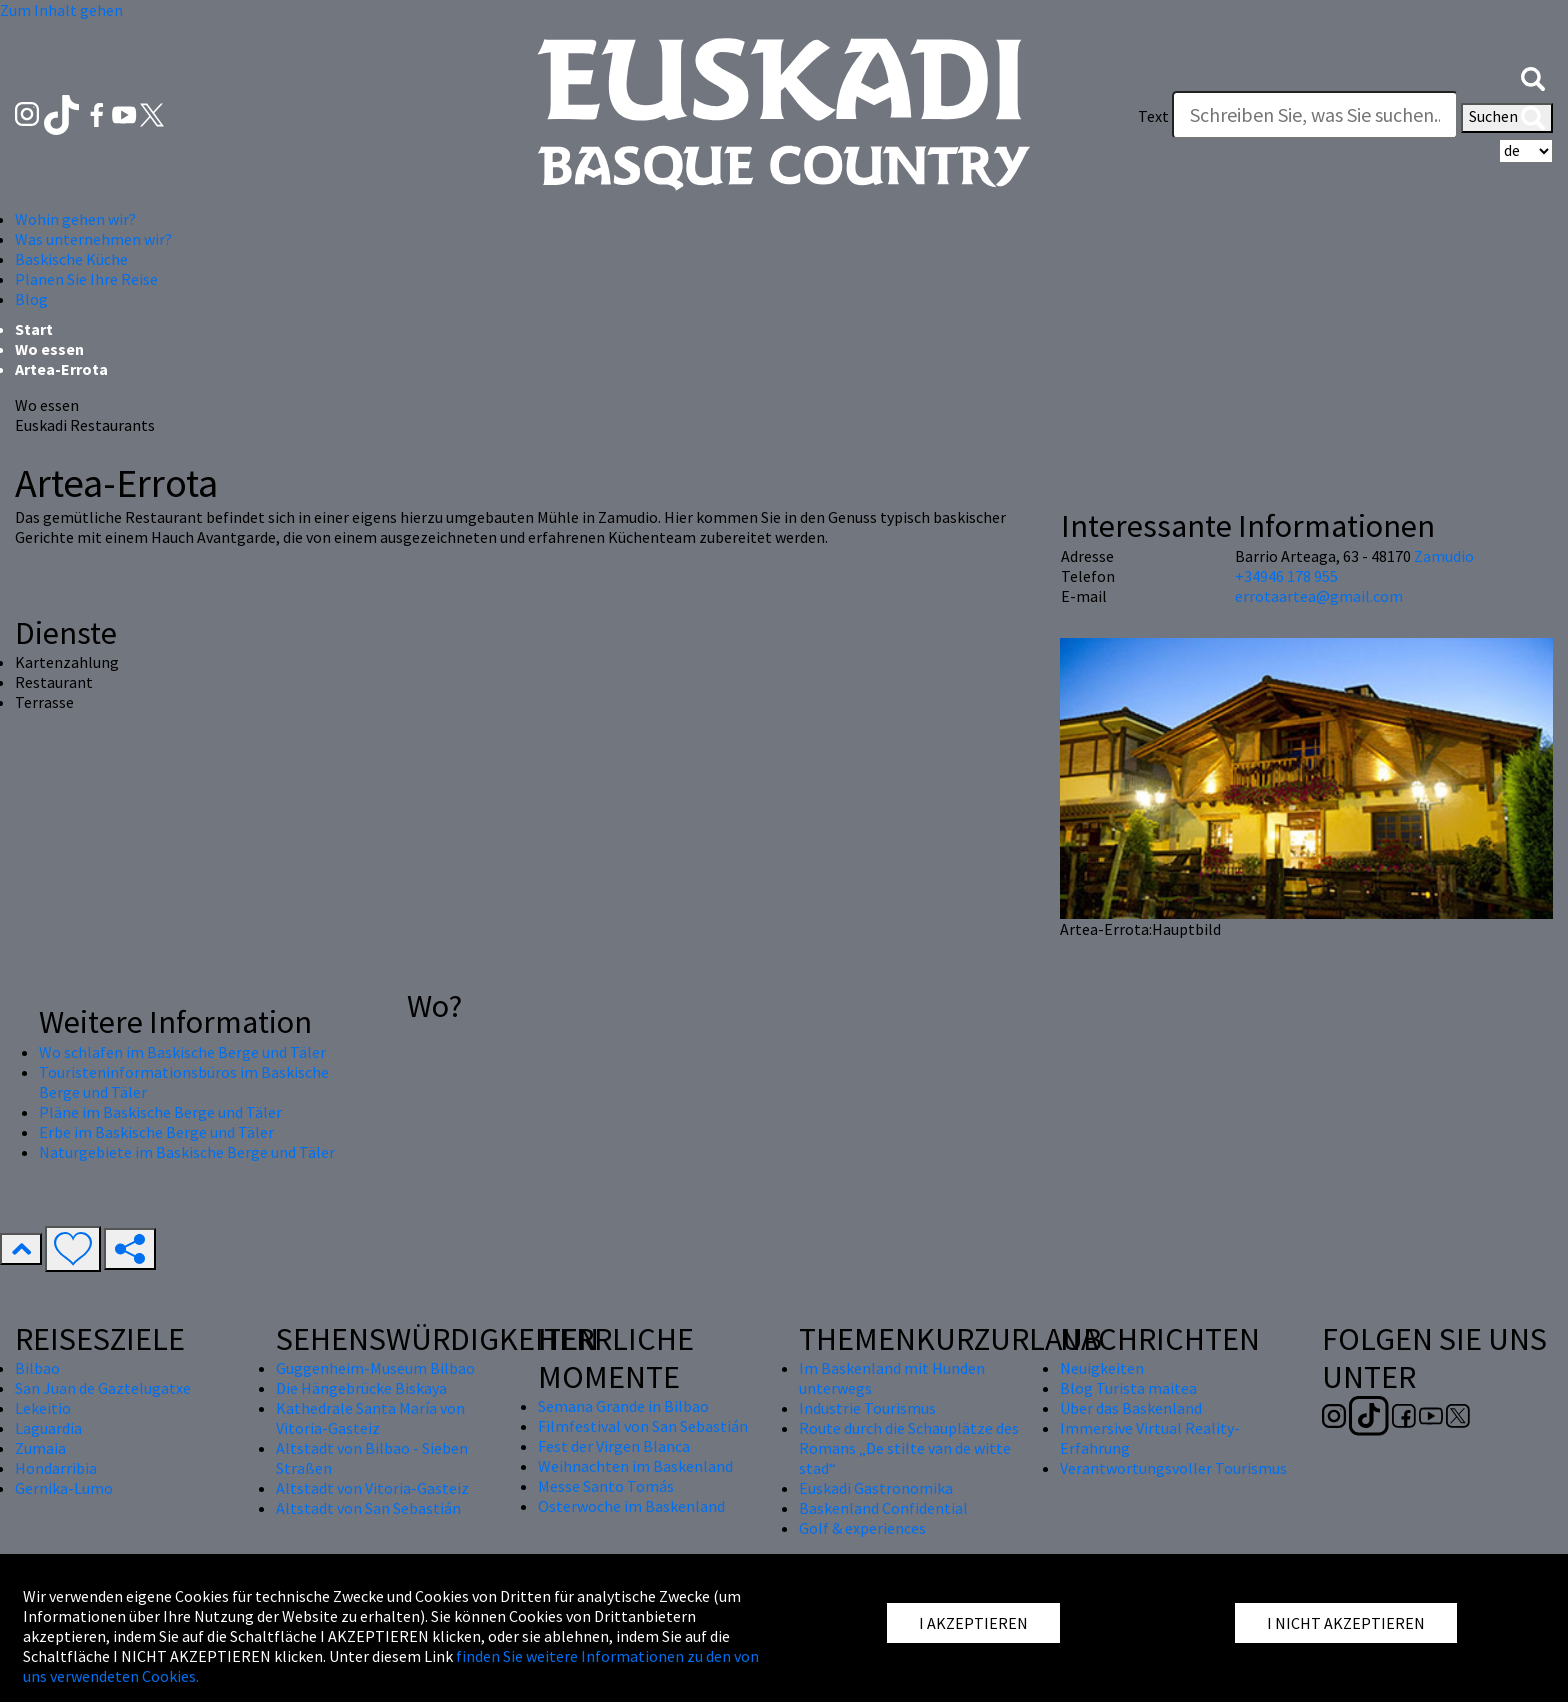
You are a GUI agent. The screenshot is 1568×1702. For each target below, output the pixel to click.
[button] (1533, 77)
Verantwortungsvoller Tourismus (1173, 1468)
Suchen (1507, 118)
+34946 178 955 (1286, 576)
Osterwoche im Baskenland (631, 1506)
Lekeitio (43, 1408)
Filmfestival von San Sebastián (643, 1426)
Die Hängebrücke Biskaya (361, 1388)
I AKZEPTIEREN (973, 1623)
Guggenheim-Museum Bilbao (375, 1368)
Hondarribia (56, 1468)
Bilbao (37, 1368)
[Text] (1315, 115)
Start (34, 329)
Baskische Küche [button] (71, 259)
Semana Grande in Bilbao (623, 1406)
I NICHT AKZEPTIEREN (1346, 1623)
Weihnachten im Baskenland (635, 1466)
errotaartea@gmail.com (1319, 596)
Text (1153, 116)
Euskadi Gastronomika (876, 1488)
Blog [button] (31, 299)
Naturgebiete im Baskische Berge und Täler (187, 1152)
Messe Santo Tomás (606, 1486)
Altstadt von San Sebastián (368, 1508)
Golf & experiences (862, 1528)
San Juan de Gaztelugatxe (103, 1388)
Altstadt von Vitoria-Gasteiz (372, 1488)
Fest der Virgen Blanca (614, 1446)
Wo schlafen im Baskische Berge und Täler (182, 1052)
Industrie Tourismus (867, 1408)
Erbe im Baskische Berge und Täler (156, 1132)
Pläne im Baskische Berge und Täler (160, 1112)
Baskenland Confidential (883, 1508)
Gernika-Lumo (64, 1488)
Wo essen (49, 349)
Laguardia (48, 1428)
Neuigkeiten (1102, 1368)
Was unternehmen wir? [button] (93, 239)
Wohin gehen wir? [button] (75, 219)
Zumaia (40, 1448)
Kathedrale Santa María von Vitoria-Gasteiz (370, 1418)
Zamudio (1444, 556)
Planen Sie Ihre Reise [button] (86, 279)
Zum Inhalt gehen (61, 10)
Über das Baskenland (1131, 1408)
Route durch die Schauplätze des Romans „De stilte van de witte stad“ (909, 1448)
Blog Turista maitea (1128, 1388)
